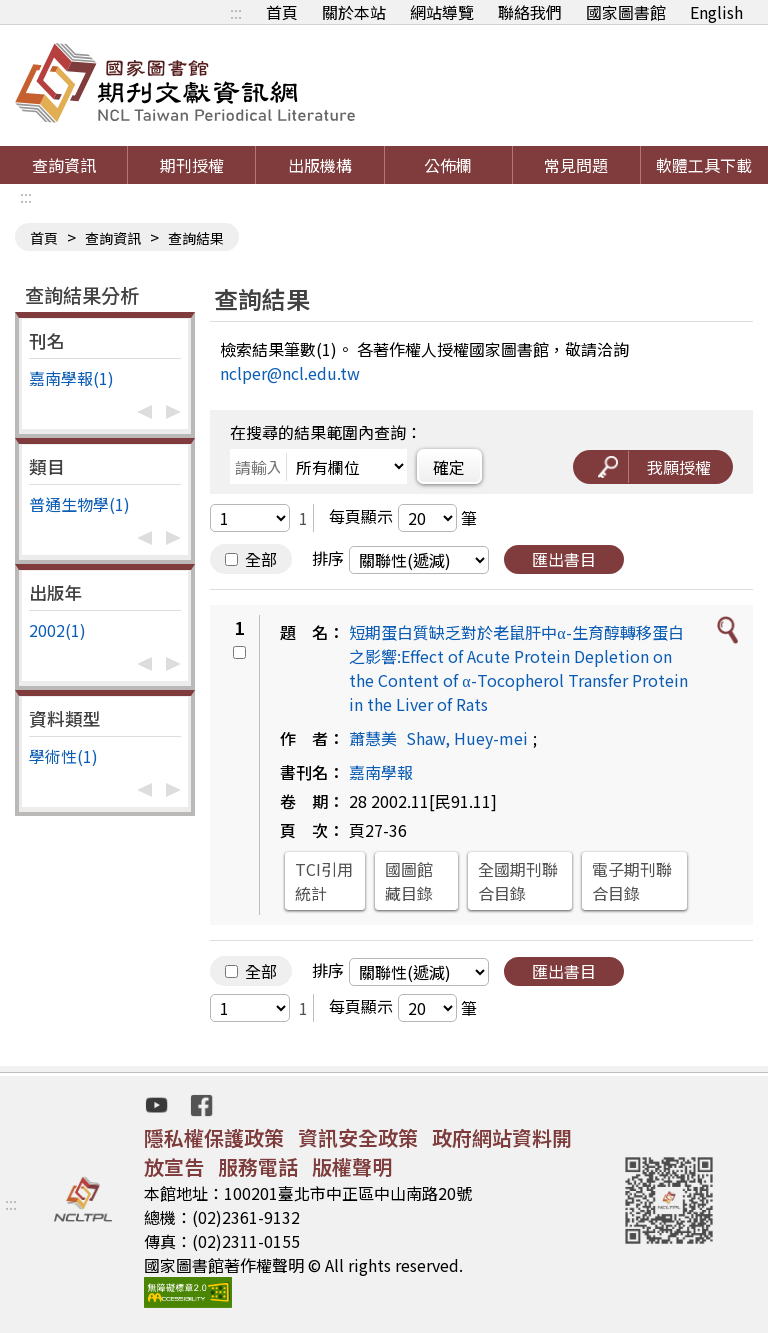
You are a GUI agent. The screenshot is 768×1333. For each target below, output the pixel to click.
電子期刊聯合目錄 (632, 881)
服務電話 (258, 1166)
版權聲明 (352, 1166)
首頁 (282, 12)
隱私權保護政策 (214, 1137)
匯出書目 (564, 559)
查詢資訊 (64, 165)
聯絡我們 (530, 12)
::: (236, 12)
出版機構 (320, 165)
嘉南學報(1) (71, 378)
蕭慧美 (373, 738)
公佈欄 (448, 165)
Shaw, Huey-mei (467, 738)
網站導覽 (442, 12)
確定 (449, 467)
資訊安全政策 (358, 1137)
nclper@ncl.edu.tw (290, 373)
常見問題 (576, 165)
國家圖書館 (626, 12)
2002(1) (57, 630)
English (716, 12)
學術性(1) (63, 756)
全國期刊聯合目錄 (518, 881)
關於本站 (354, 12)
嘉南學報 (381, 772)
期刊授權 (192, 165)
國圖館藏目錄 (409, 881)
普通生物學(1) (79, 504)
